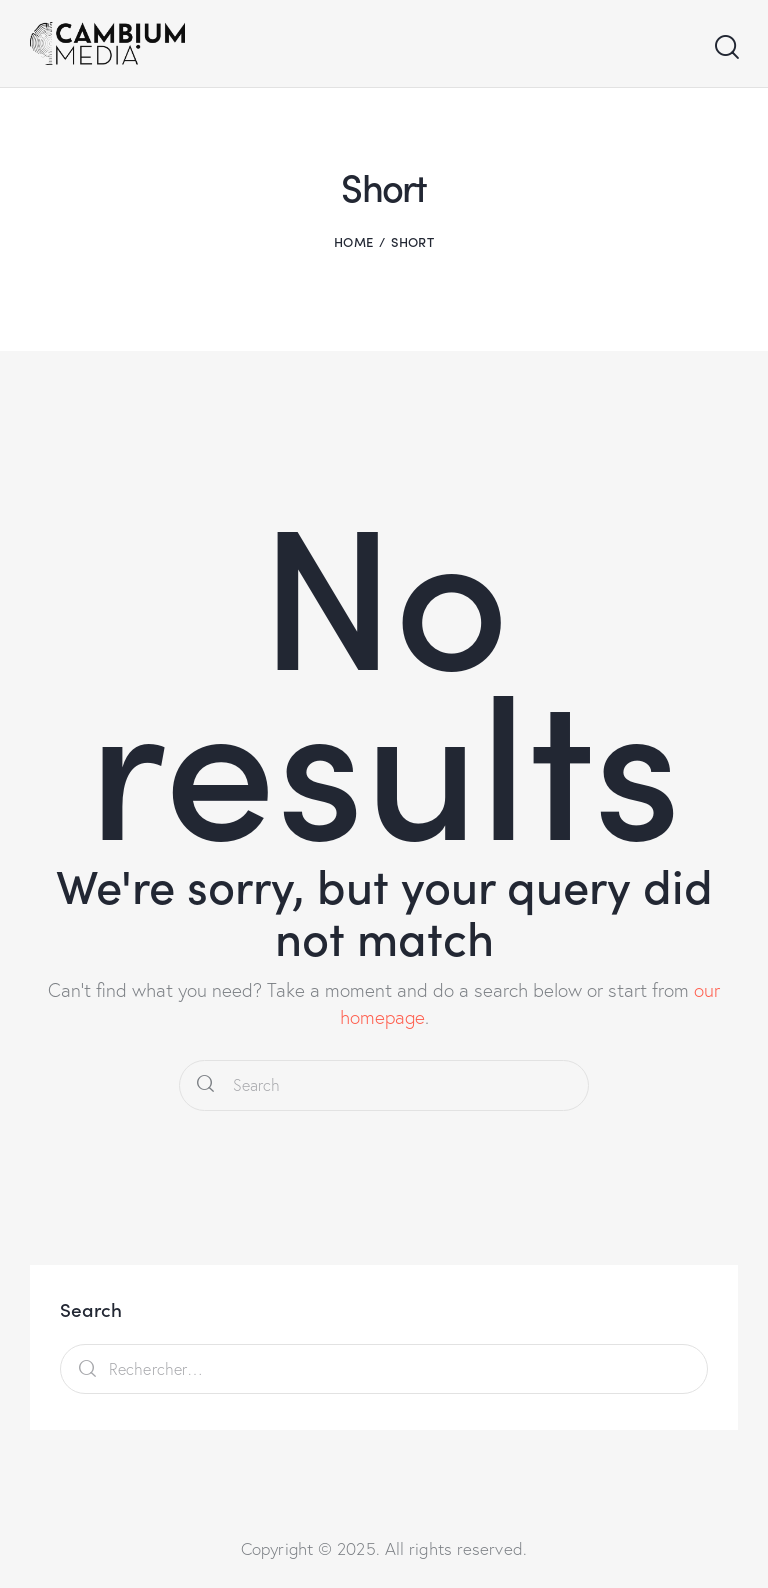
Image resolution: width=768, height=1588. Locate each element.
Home (353, 241)
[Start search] (725, 47)
